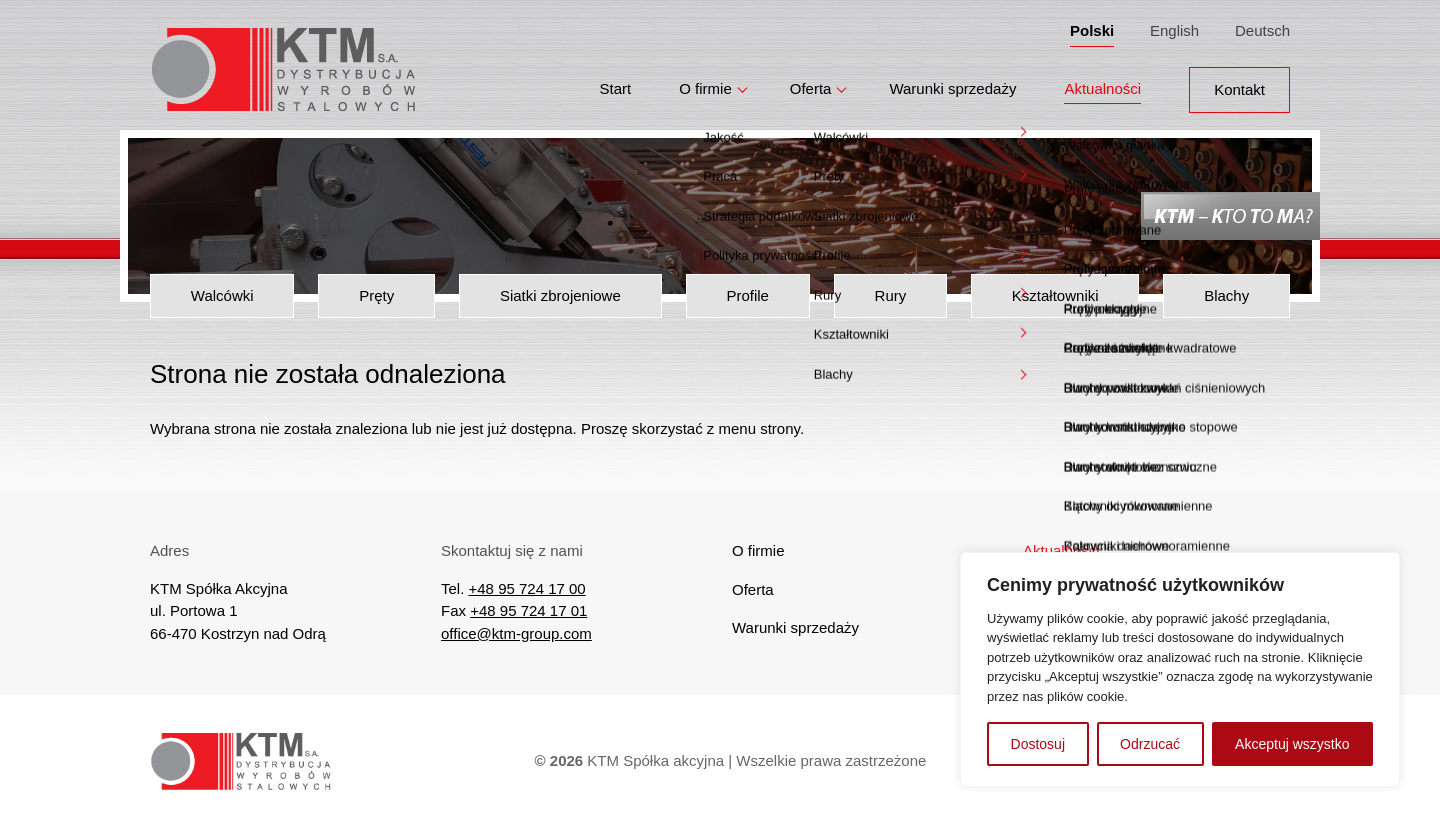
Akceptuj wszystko (1292, 744)
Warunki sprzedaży (952, 81)
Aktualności (1102, 81)
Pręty (376, 295)
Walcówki (222, 295)
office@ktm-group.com (516, 633)
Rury (891, 295)
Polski (1092, 26)
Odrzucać (1150, 744)
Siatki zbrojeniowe (560, 295)
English (1174, 26)
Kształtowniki (1055, 295)
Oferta (811, 81)
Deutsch (1262, 26)
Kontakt (1239, 81)
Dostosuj (1038, 744)
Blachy (1226, 295)
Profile (747, 295)
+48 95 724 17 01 (528, 610)
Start (616, 81)
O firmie (705, 81)
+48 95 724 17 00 (527, 588)
